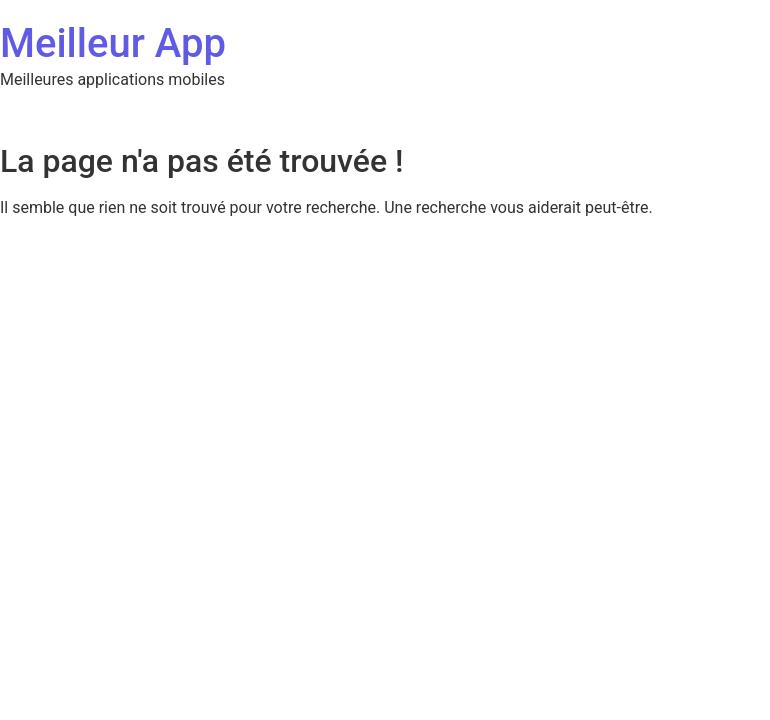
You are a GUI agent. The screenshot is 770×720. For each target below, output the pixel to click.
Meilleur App (113, 43)
